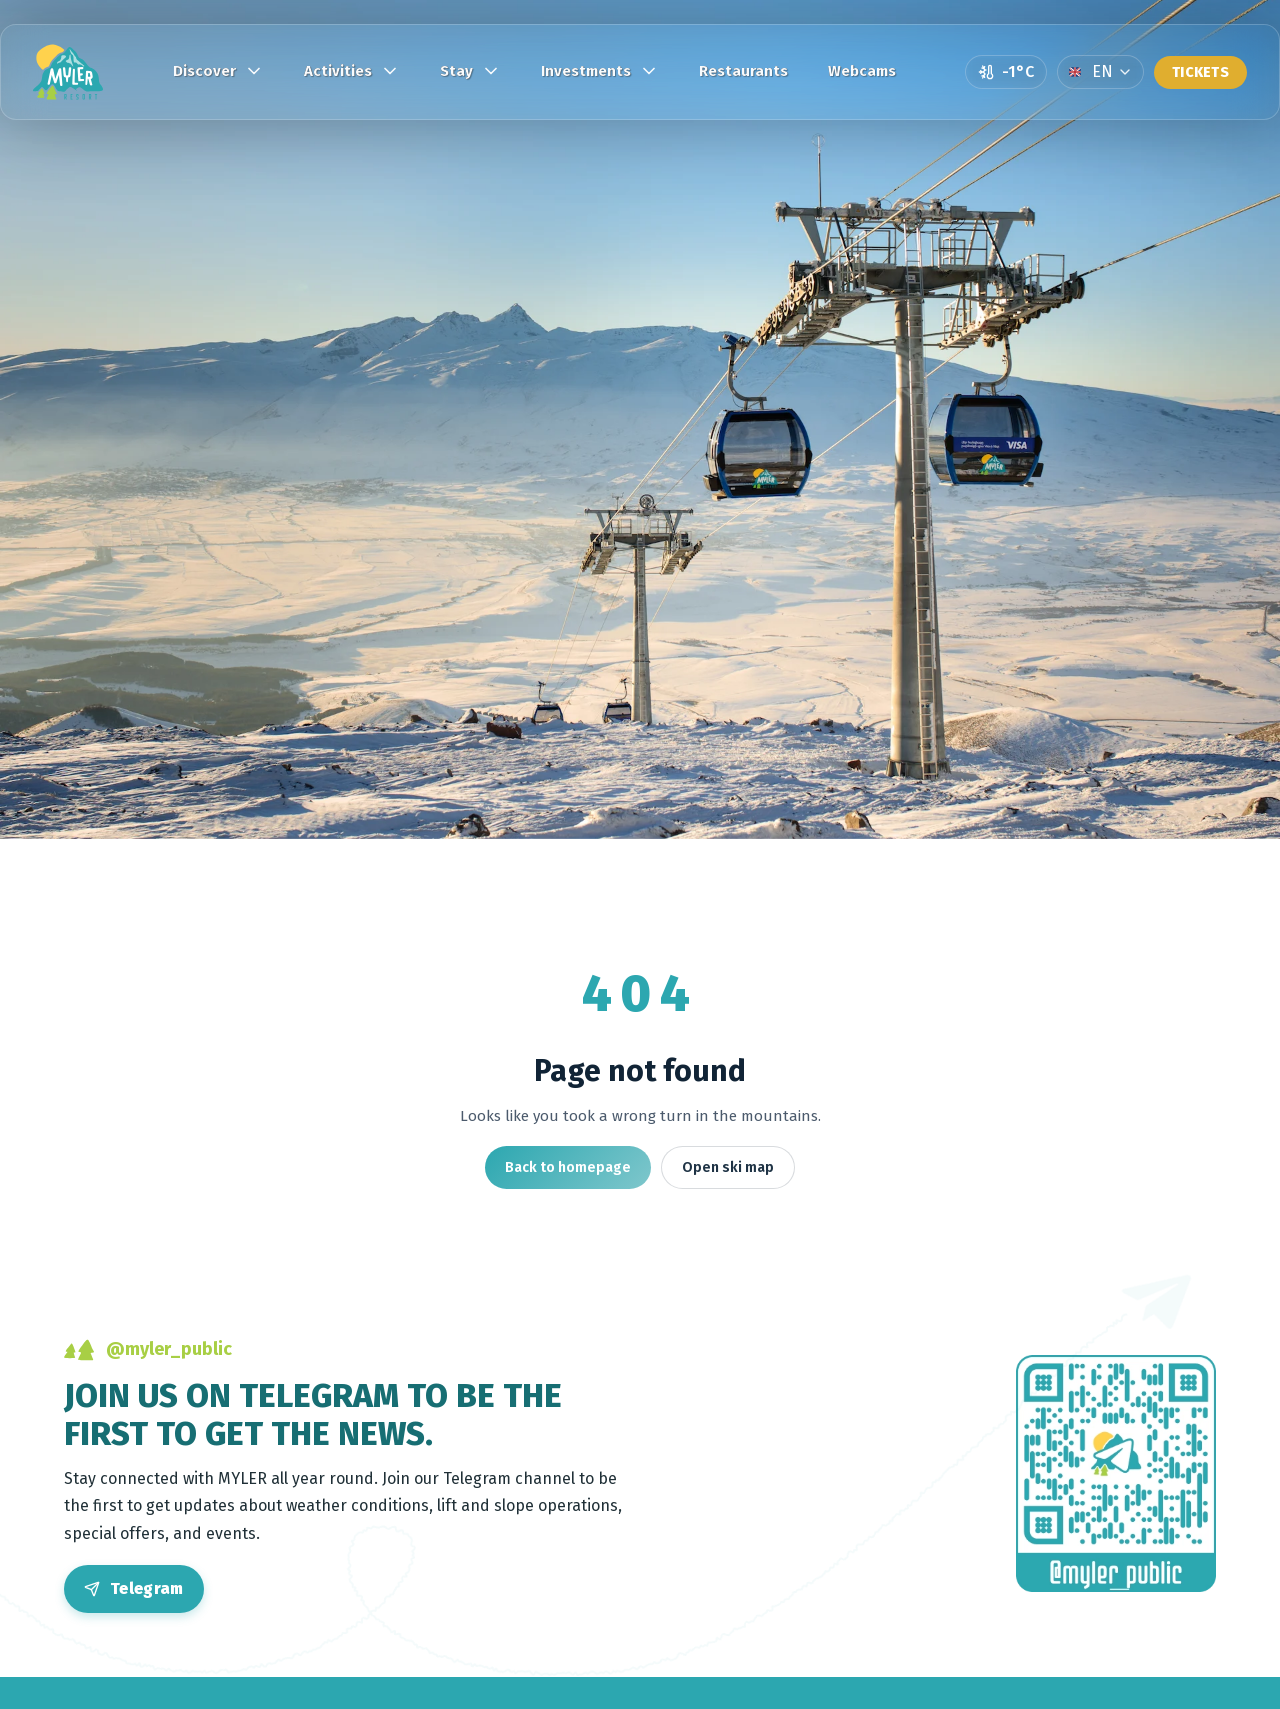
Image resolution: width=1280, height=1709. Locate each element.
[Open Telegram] (134, 1589)
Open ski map (728, 1167)
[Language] (1100, 72)
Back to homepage (568, 1167)
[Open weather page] (1006, 72)
